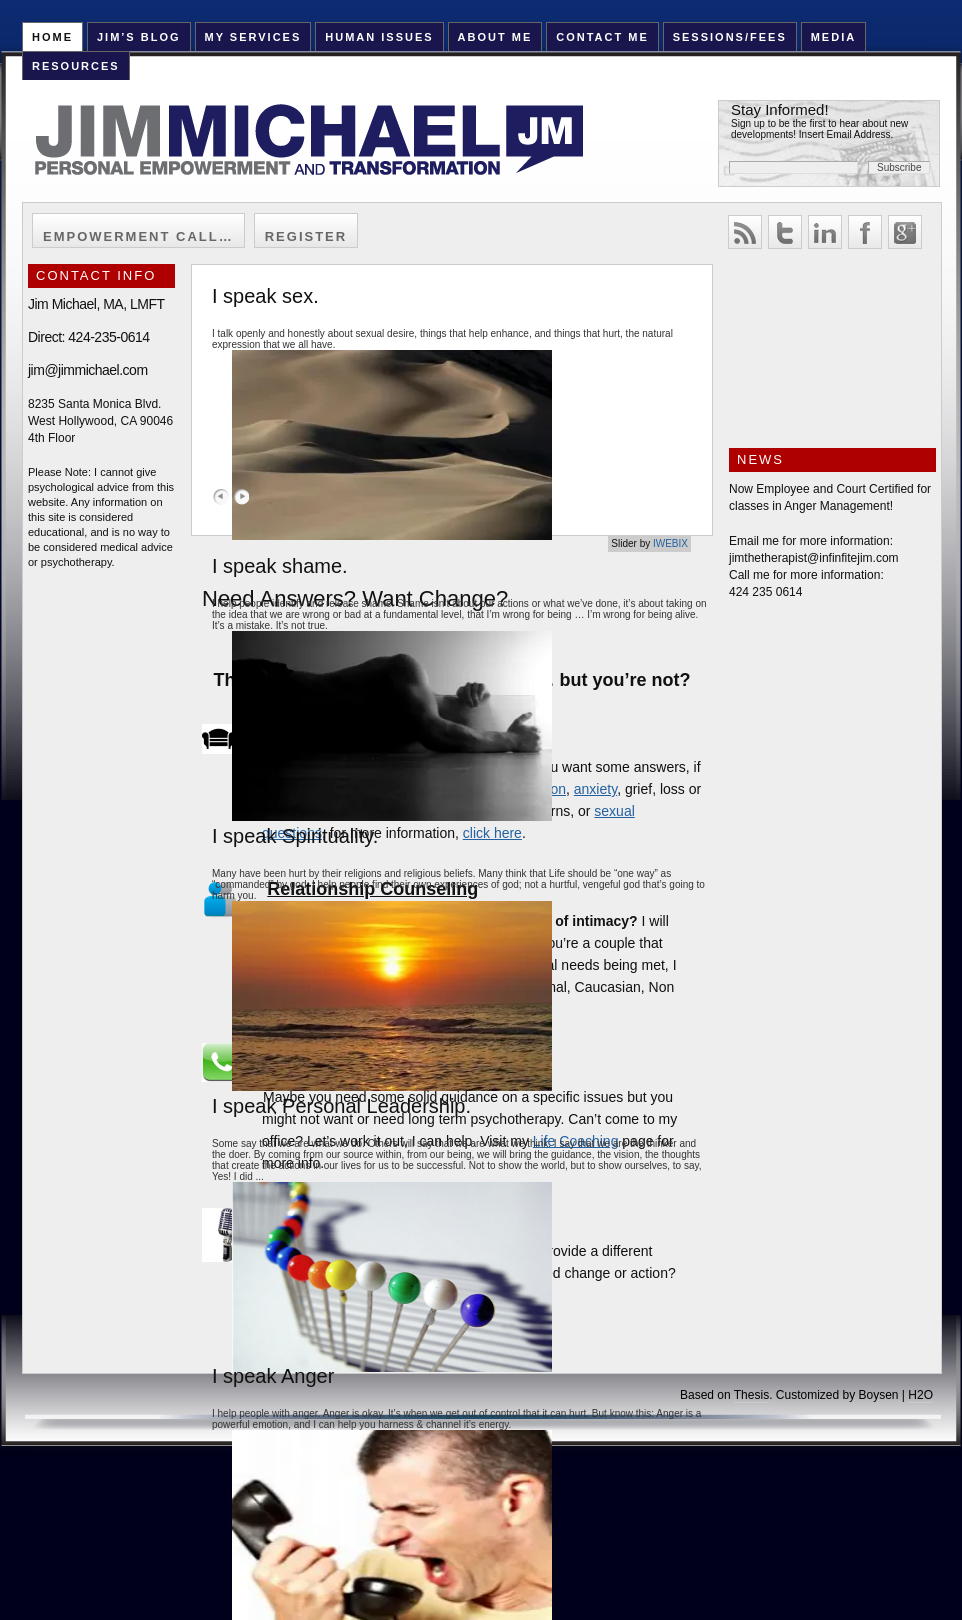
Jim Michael (333, 152)
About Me (495, 37)
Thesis (751, 1395)
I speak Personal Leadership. (341, 1106)
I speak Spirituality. (295, 836)
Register (306, 236)
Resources (76, 66)
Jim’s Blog (139, 37)
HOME (52, 37)
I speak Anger (273, 1376)
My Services (252, 37)
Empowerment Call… (138, 236)
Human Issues (379, 37)
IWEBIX (670, 543)
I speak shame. (280, 566)
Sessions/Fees (730, 37)
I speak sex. (265, 296)
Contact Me (602, 37)
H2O (920, 1395)
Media (833, 37)
